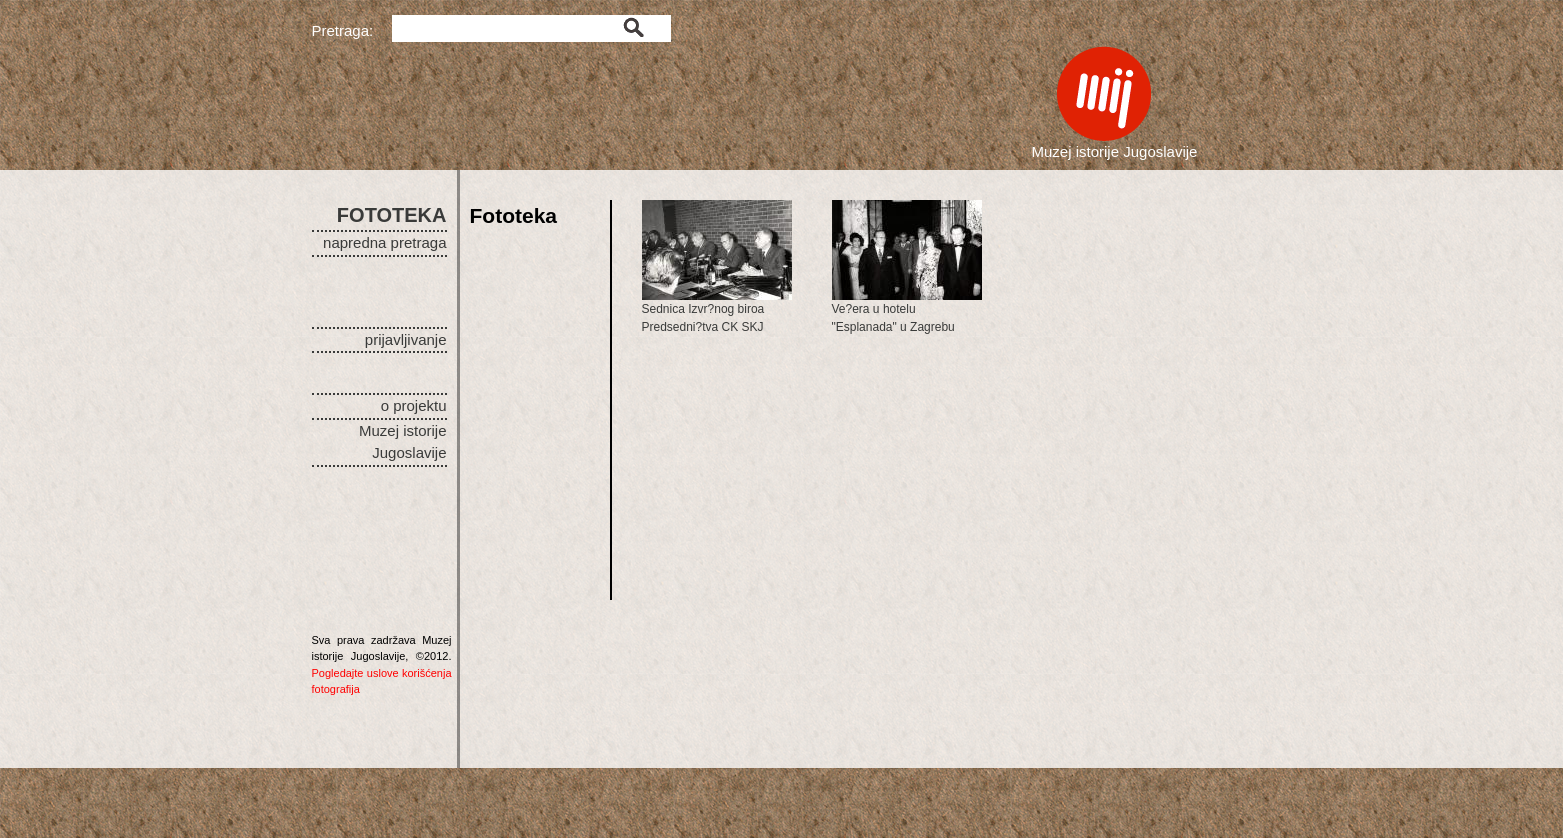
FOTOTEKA (392, 215)
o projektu (414, 405)
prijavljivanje (406, 339)
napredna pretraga (384, 242)
